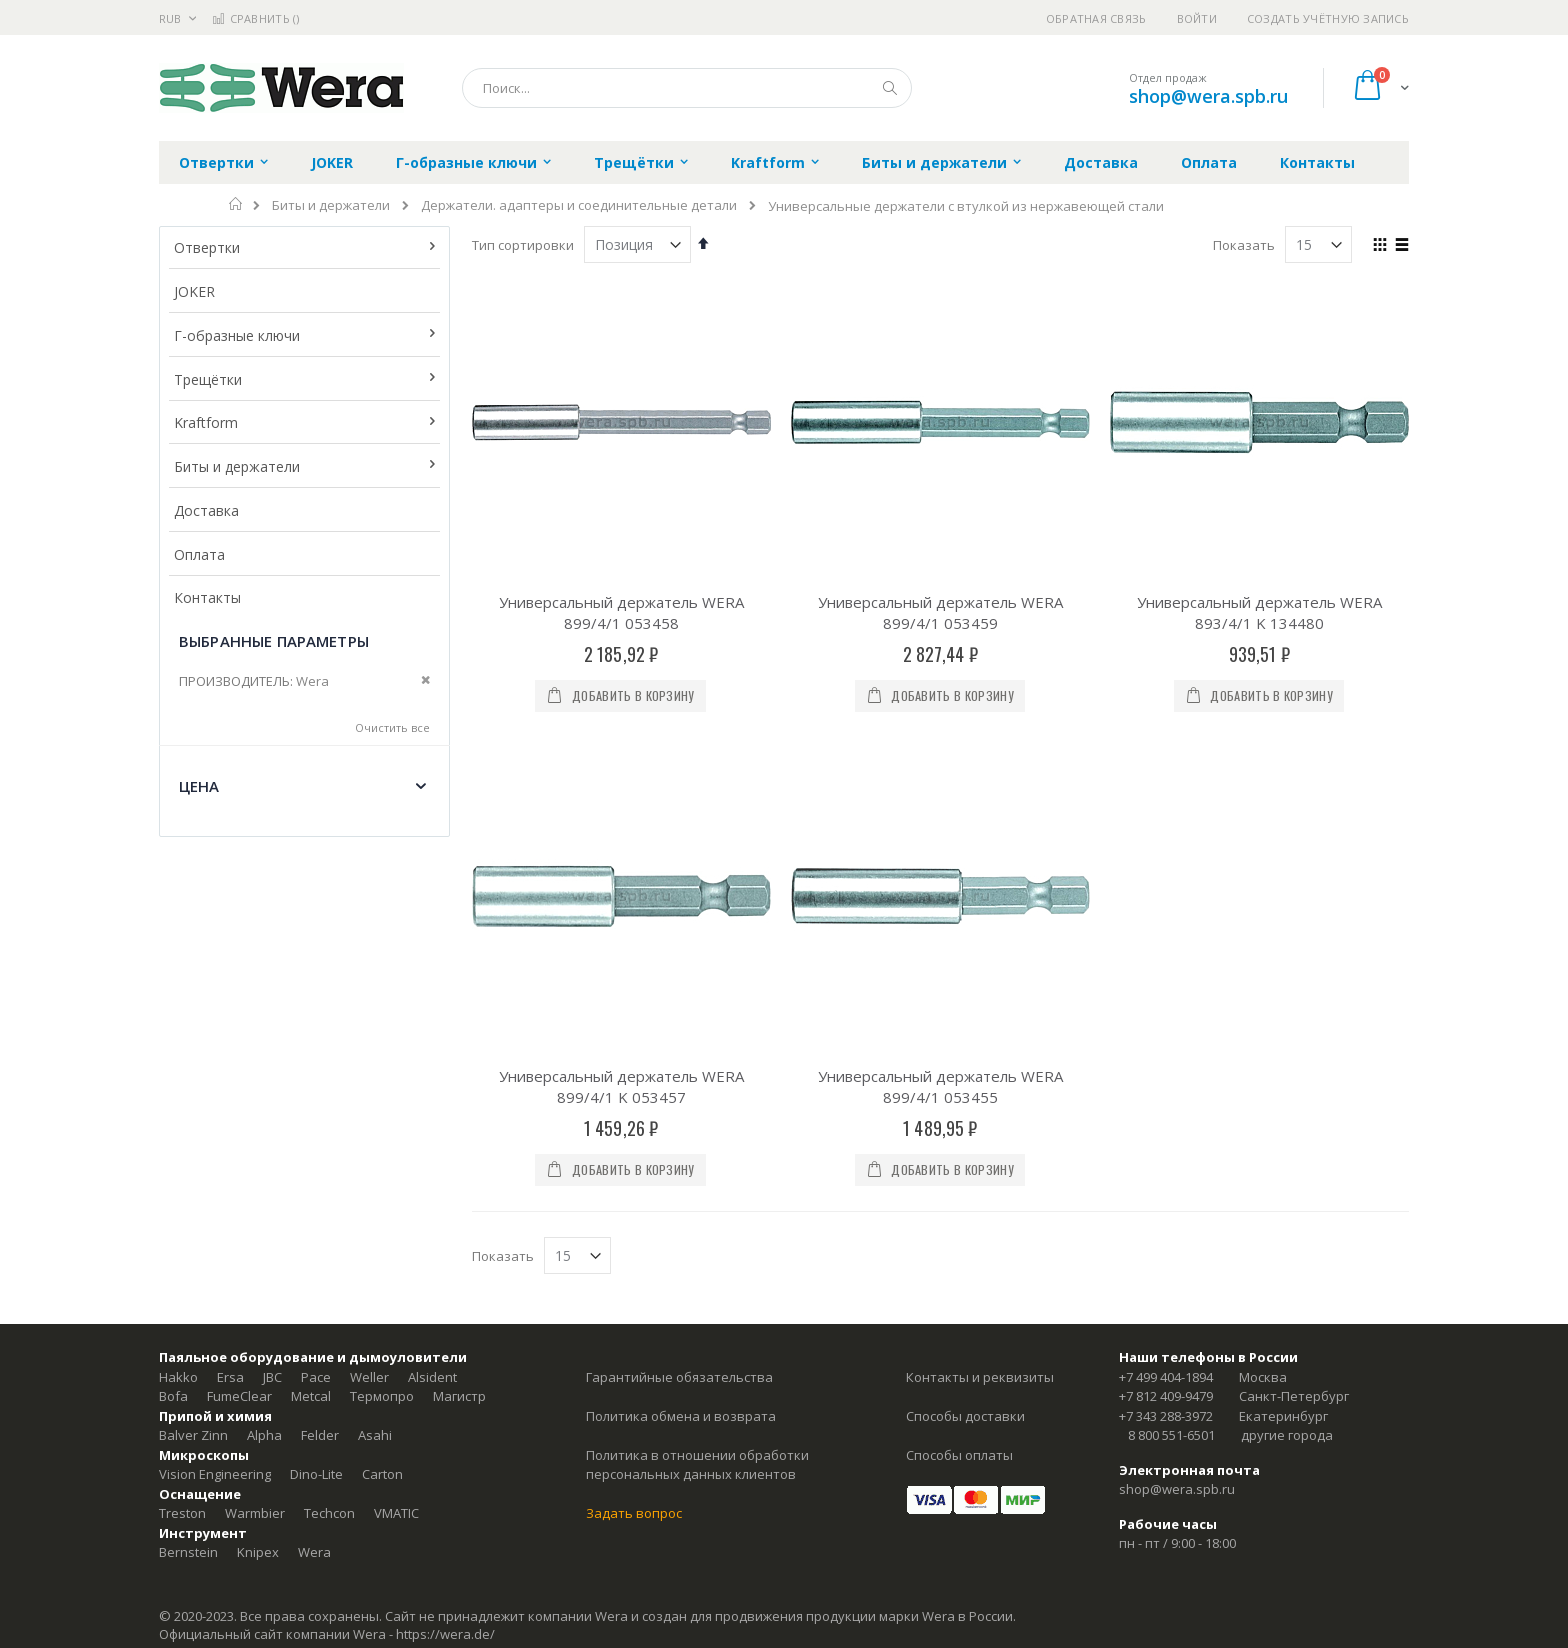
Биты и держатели (331, 205)
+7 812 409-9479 (1166, 1147)
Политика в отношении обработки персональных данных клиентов (697, 1216)
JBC (272, 1128)
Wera (314, 1303)
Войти (1197, 18)
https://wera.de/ (445, 1385)
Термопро (382, 1147)
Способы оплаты (959, 1206)
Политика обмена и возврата (681, 1167)
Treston (182, 1264)
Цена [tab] (199, 786)
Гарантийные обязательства (679, 1128)
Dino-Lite (316, 1225)
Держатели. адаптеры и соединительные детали (579, 205)
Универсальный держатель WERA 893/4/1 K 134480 (1259, 612)
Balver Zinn (193, 1186)
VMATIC (396, 1264)
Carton (382, 1225)
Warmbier (255, 1264)
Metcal (311, 1147)
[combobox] (687, 88)
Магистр (459, 1147)
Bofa (173, 1147)
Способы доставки (965, 1167)
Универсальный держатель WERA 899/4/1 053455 (940, 837)
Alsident (432, 1128)
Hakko (178, 1128)
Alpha (264, 1186)
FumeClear (239, 1147)
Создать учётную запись (1328, 18)
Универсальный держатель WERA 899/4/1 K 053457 (621, 837)
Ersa (230, 1128)
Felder (320, 1186)
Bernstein (188, 1303)
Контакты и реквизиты (980, 1128)
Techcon (329, 1264)
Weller (369, 1128)
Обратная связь (1096, 18)
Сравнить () (255, 18)
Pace (316, 1128)
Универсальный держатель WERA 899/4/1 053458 (621, 612)
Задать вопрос (634, 1264)
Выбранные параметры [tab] (274, 641)
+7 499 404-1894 (1166, 1128)
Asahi (375, 1186)
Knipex (258, 1303)
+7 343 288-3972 (1166, 1167)
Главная (236, 204)
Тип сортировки (523, 245)
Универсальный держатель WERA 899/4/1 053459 (940, 612)
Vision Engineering (215, 1225)
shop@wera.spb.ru (1208, 96)
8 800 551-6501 (1171, 1186)
